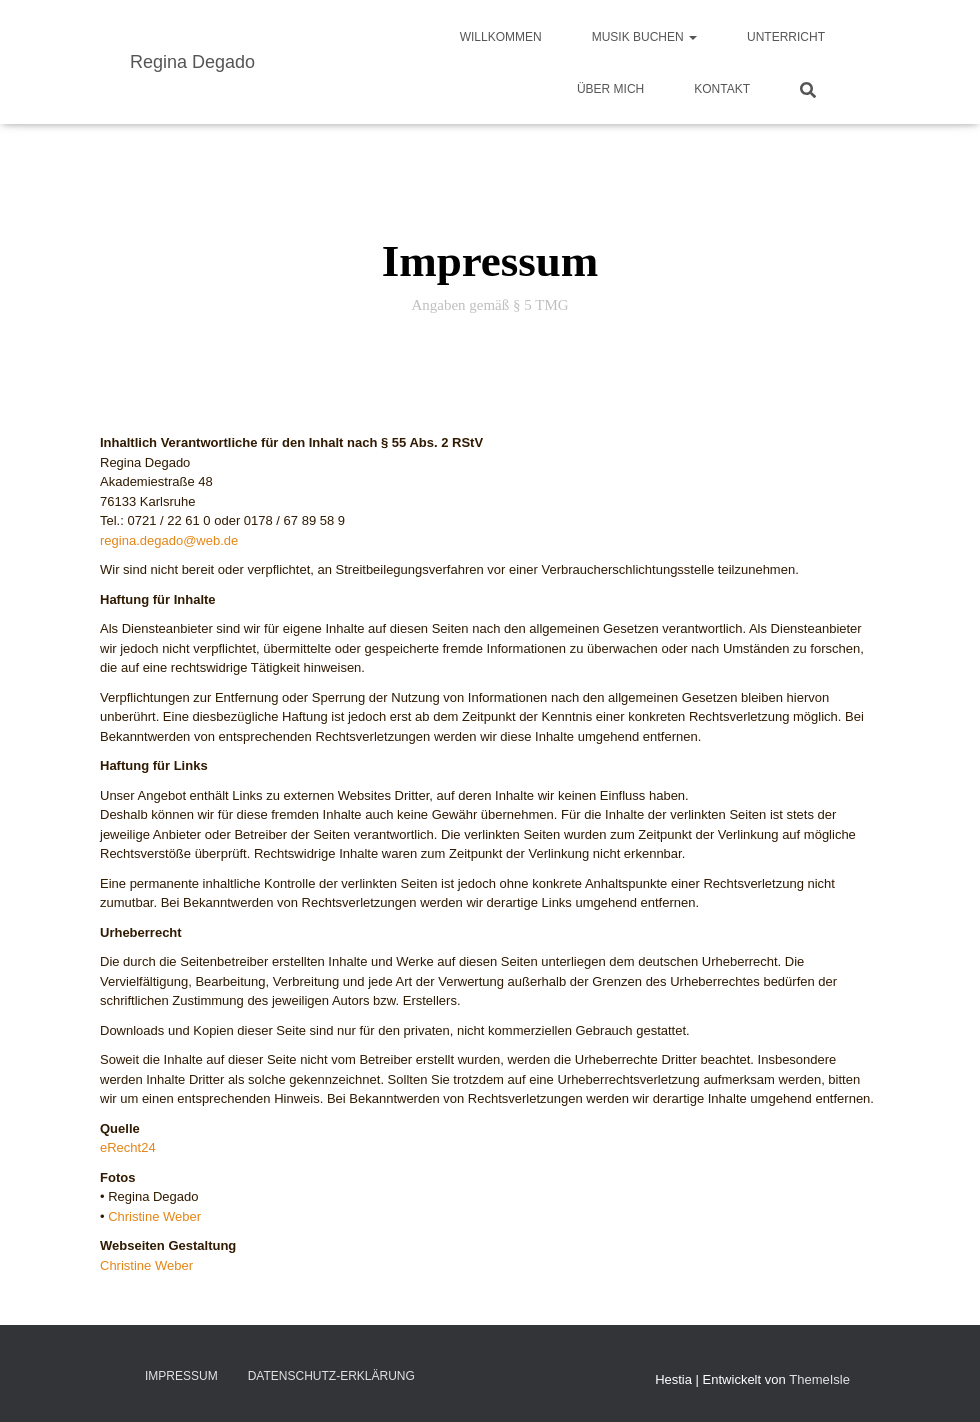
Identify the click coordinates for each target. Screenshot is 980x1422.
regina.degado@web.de (169, 540)
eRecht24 (128, 1147)
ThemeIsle (819, 1379)
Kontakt (722, 89)
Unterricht (786, 37)
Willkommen (501, 37)
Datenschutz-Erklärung (331, 1376)
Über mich (610, 89)
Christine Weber (154, 1216)
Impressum (181, 1376)
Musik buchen (644, 37)
